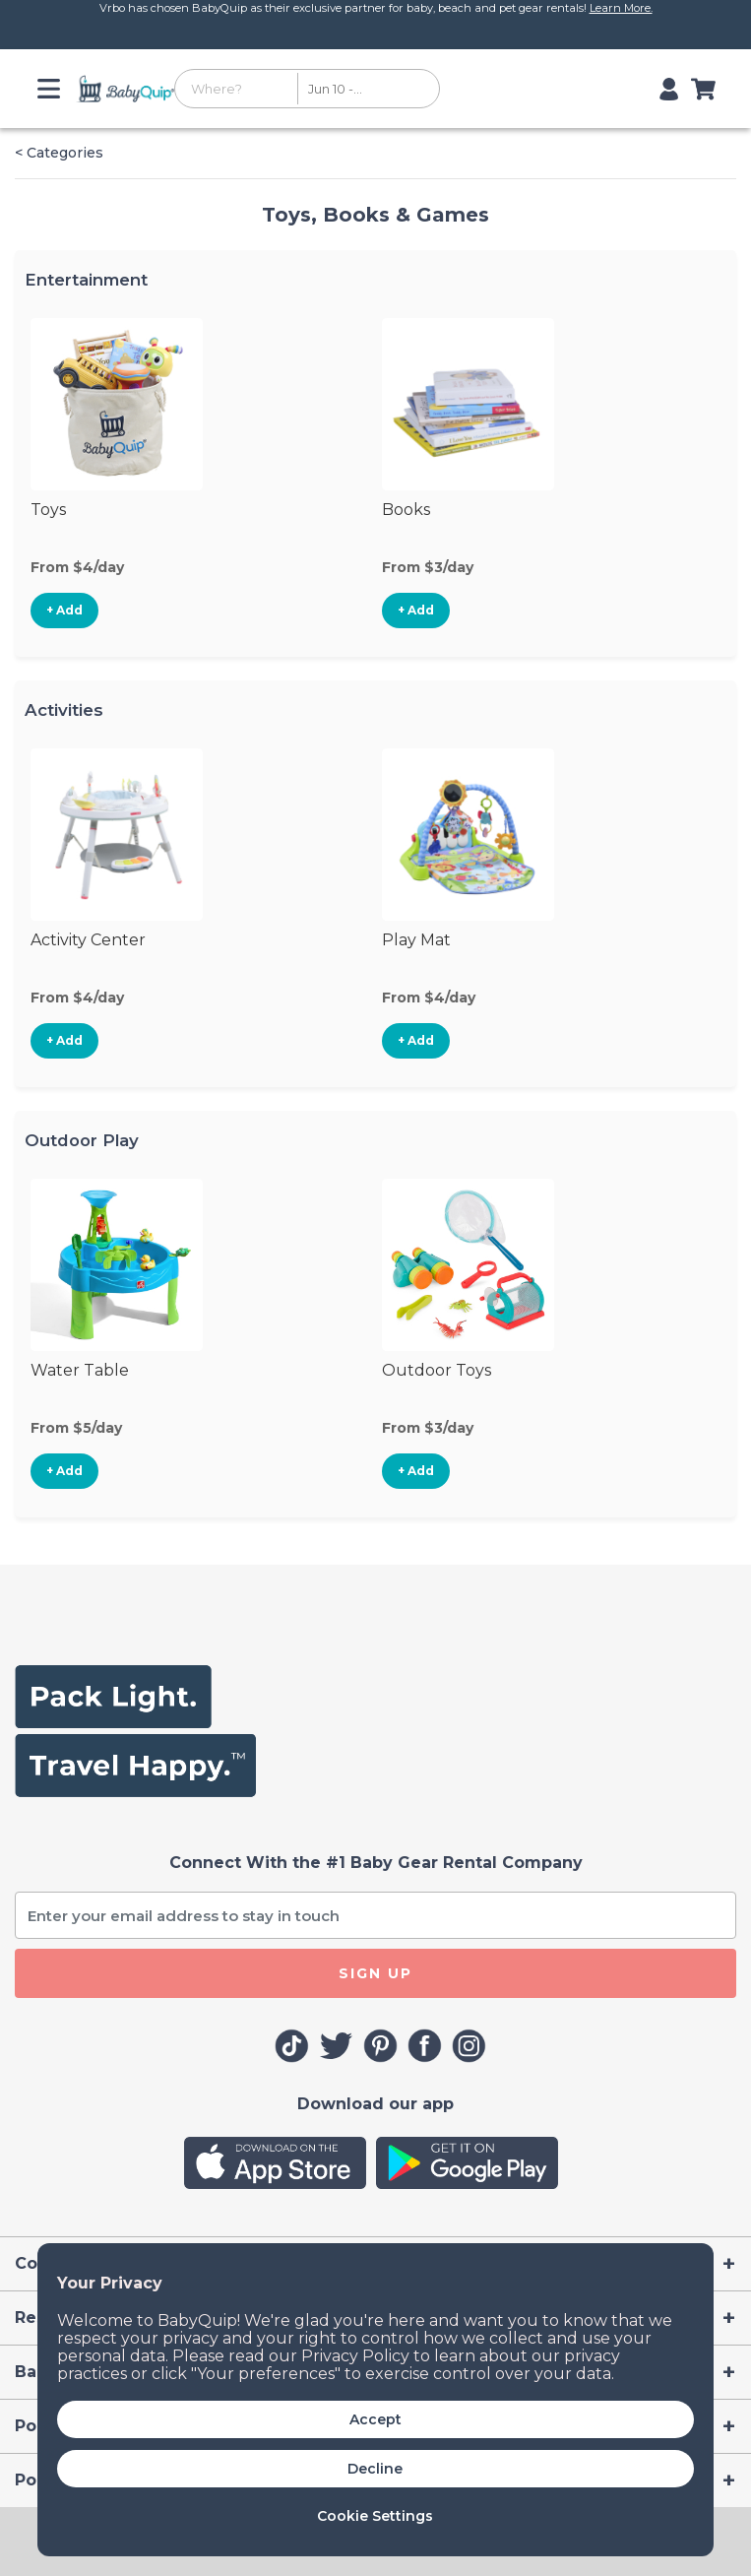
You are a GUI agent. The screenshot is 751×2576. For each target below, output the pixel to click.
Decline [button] (375, 2469)
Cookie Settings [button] (375, 2516)
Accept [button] (375, 2419)
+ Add (64, 610)
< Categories (59, 152)
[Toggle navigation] (53, 88)
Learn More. (621, 8)
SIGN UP (375, 1973)
